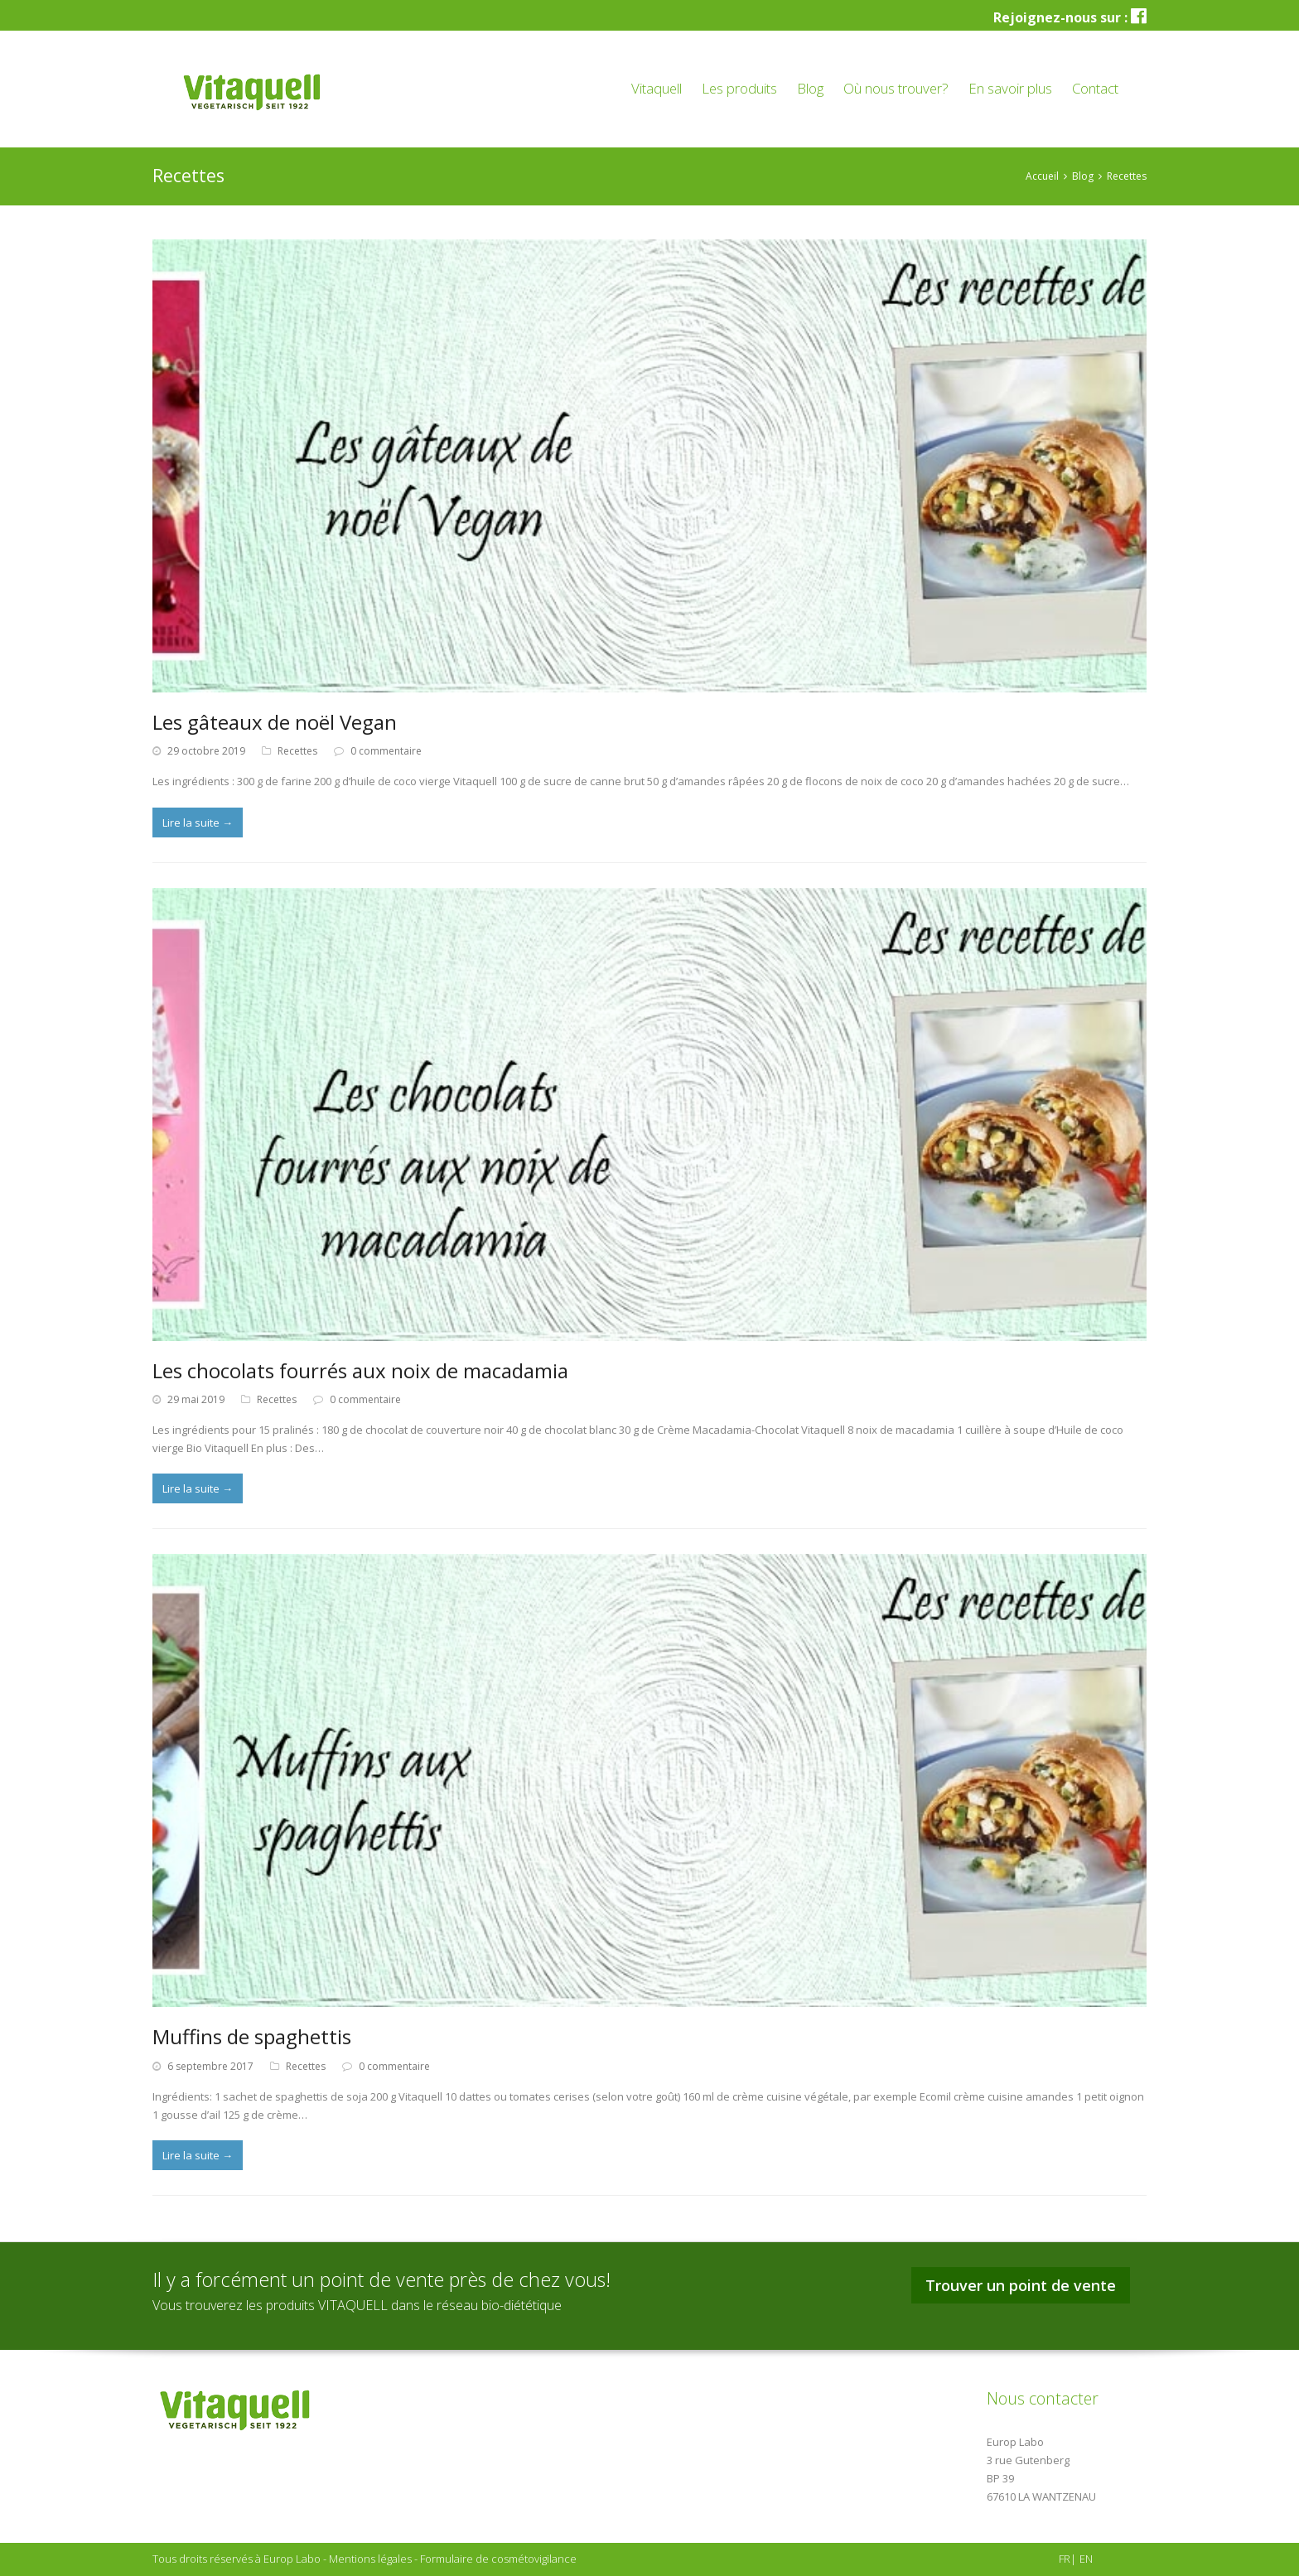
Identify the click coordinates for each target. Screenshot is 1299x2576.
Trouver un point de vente (1020, 2285)
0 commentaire (386, 751)
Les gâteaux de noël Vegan (274, 722)
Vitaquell (656, 88)
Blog (810, 88)
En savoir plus (1010, 88)
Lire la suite (197, 822)
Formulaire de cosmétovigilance (498, 2558)
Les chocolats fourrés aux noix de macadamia (360, 1370)
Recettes (297, 751)
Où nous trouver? (896, 88)
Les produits (739, 88)
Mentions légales (370, 2558)
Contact (1095, 88)
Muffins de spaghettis (251, 2036)
